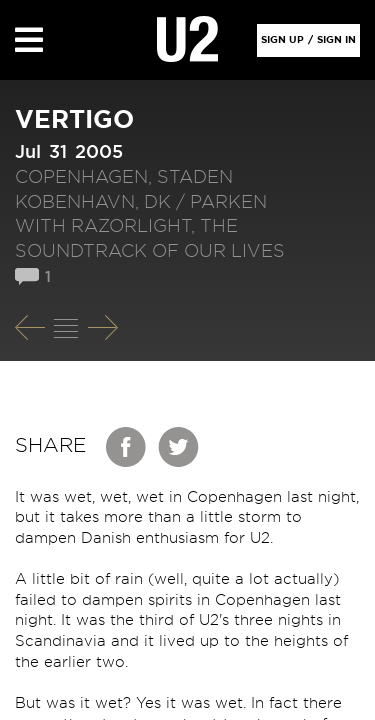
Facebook (127, 447)
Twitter (179, 447)
